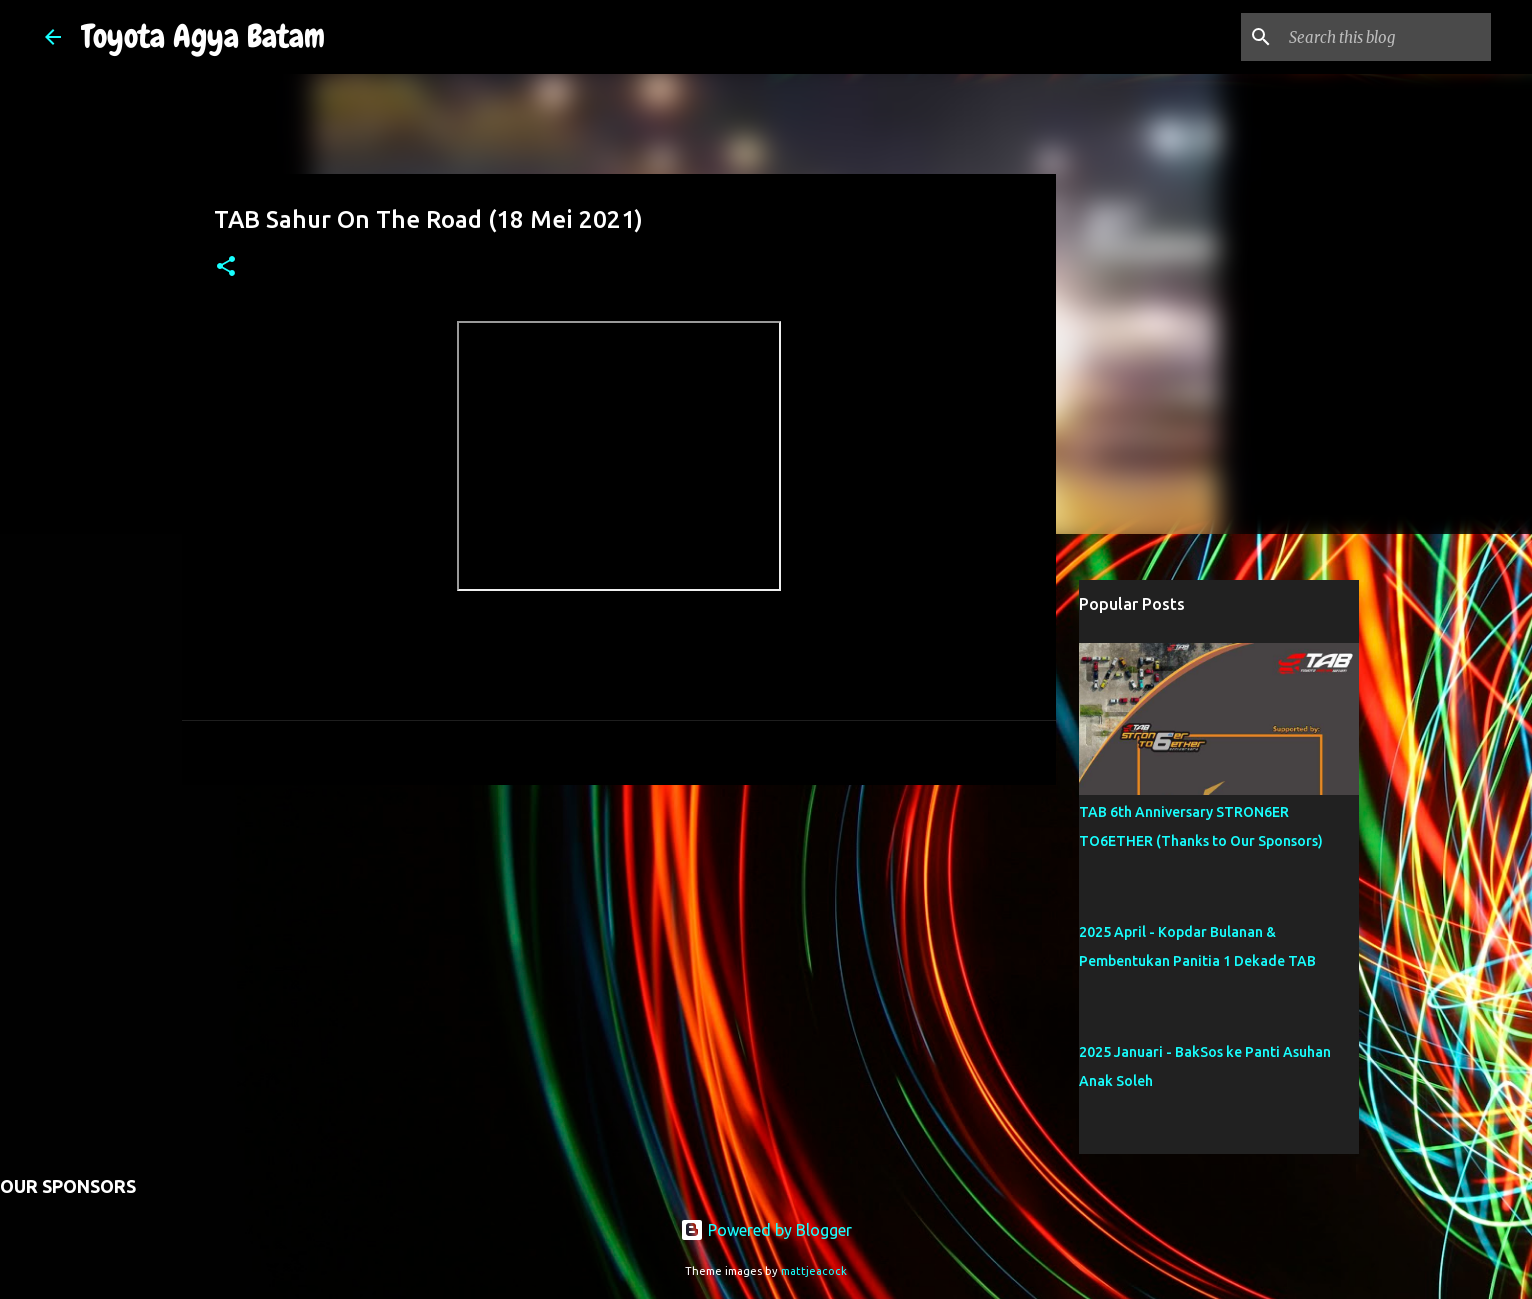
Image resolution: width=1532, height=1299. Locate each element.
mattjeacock (814, 1271)
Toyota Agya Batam (203, 36)
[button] (226, 267)
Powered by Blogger (766, 1230)
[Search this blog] (1386, 37)
